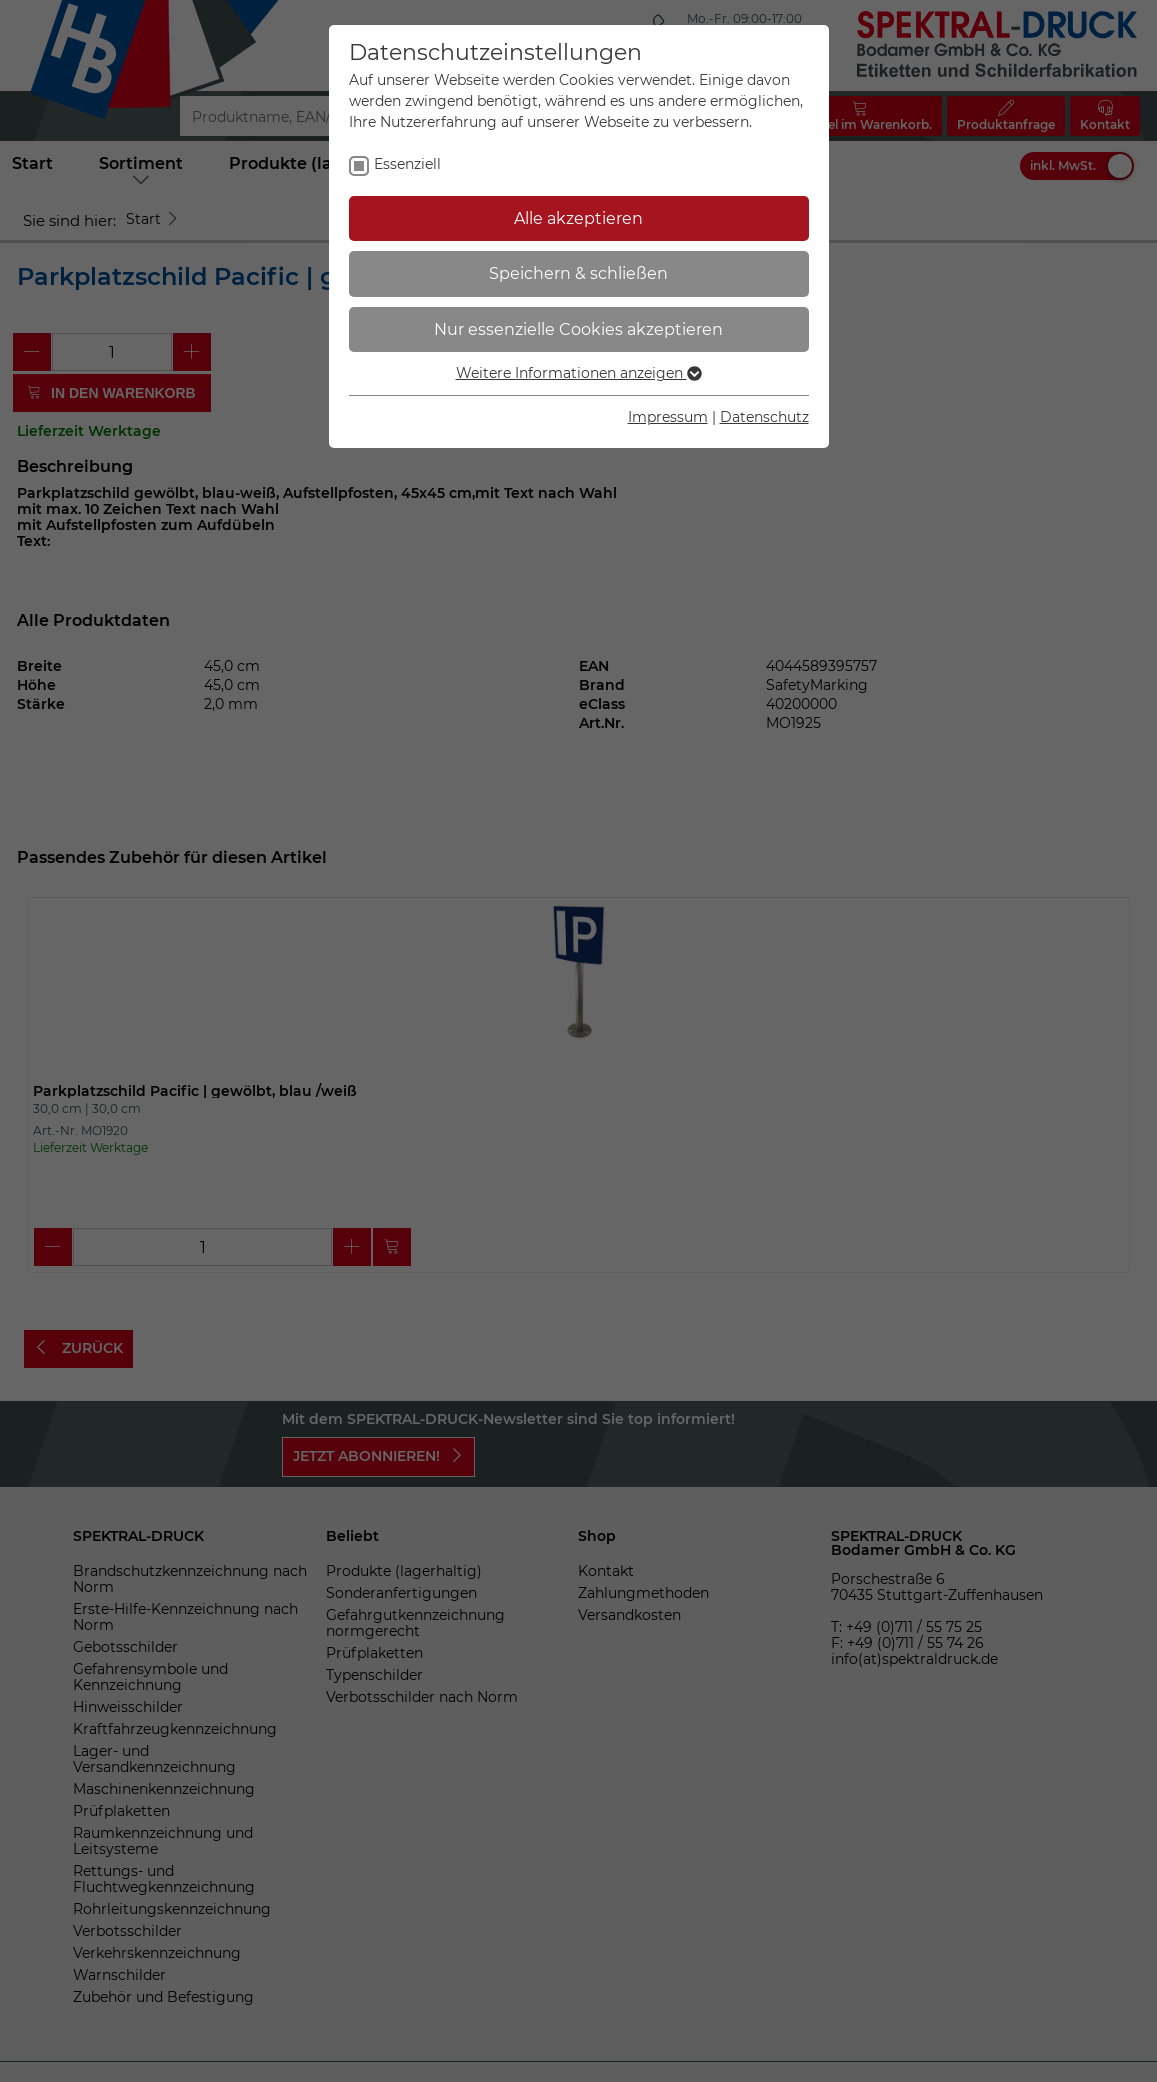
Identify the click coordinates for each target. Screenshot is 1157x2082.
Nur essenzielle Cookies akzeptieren (578, 329)
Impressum (668, 417)
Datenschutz (764, 417)
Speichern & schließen (578, 273)
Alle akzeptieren (578, 218)
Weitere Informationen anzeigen (579, 373)
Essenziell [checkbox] (407, 164)
